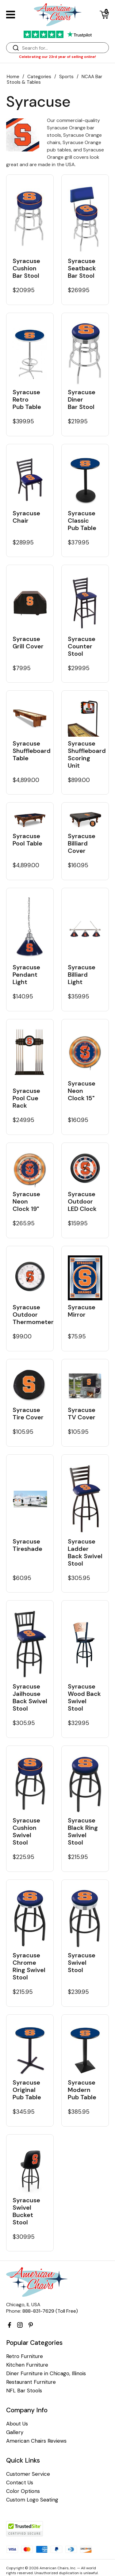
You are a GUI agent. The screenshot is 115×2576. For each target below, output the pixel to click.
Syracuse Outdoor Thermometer (30, 1314)
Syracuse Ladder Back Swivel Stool (85, 1552)
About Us (17, 2423)
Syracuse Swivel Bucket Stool (26, 2211)
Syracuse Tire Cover (28, 1413)
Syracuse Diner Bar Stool (81, 399)
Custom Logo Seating (32, 2499)
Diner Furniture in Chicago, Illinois (46, 2373)
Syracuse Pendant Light (26, 975)
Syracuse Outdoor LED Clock (82, 1201)
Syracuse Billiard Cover (81, 843)
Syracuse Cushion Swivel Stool (26, 1831)
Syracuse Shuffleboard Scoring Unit (85, 754)
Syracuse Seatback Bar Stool (82, 268)
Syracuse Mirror (81, 1310)
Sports (66, 77)
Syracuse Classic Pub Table (82, 520)
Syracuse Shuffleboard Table (30, 751)
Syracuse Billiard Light (81, 975)
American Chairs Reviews (36, 2441)
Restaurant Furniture (31, 2382)
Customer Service (28, 2474)
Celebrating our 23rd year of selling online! (57, 56)
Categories (39, 77)
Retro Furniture (24, 2356)
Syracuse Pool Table (27, 839)
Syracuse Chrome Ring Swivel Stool (29, 1966)
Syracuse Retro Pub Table (27, 399)
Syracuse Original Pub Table (27, 2090)
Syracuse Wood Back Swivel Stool (84, 1697)
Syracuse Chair (26, 516)
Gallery (14, 2432)
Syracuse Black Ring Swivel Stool (83, 1831)
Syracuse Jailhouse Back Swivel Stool (30, 1697)
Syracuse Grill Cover (28, 642)
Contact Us (19, 2482)
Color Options (23, 2491)
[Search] (64, 48)
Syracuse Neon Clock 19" (26, 1201)
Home (13, 77)
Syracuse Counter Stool (81, 646)
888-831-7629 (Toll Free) (50, 2311)
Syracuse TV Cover (81, 1413)
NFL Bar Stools (24, 2390)
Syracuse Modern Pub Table (82, 2090)
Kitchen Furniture (27, 2365)
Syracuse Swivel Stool (81, 1963)
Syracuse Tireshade (27, 1545)
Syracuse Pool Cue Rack (26, 1098)
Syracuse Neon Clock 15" (81, 1091)
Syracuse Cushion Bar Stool (26, 268)
